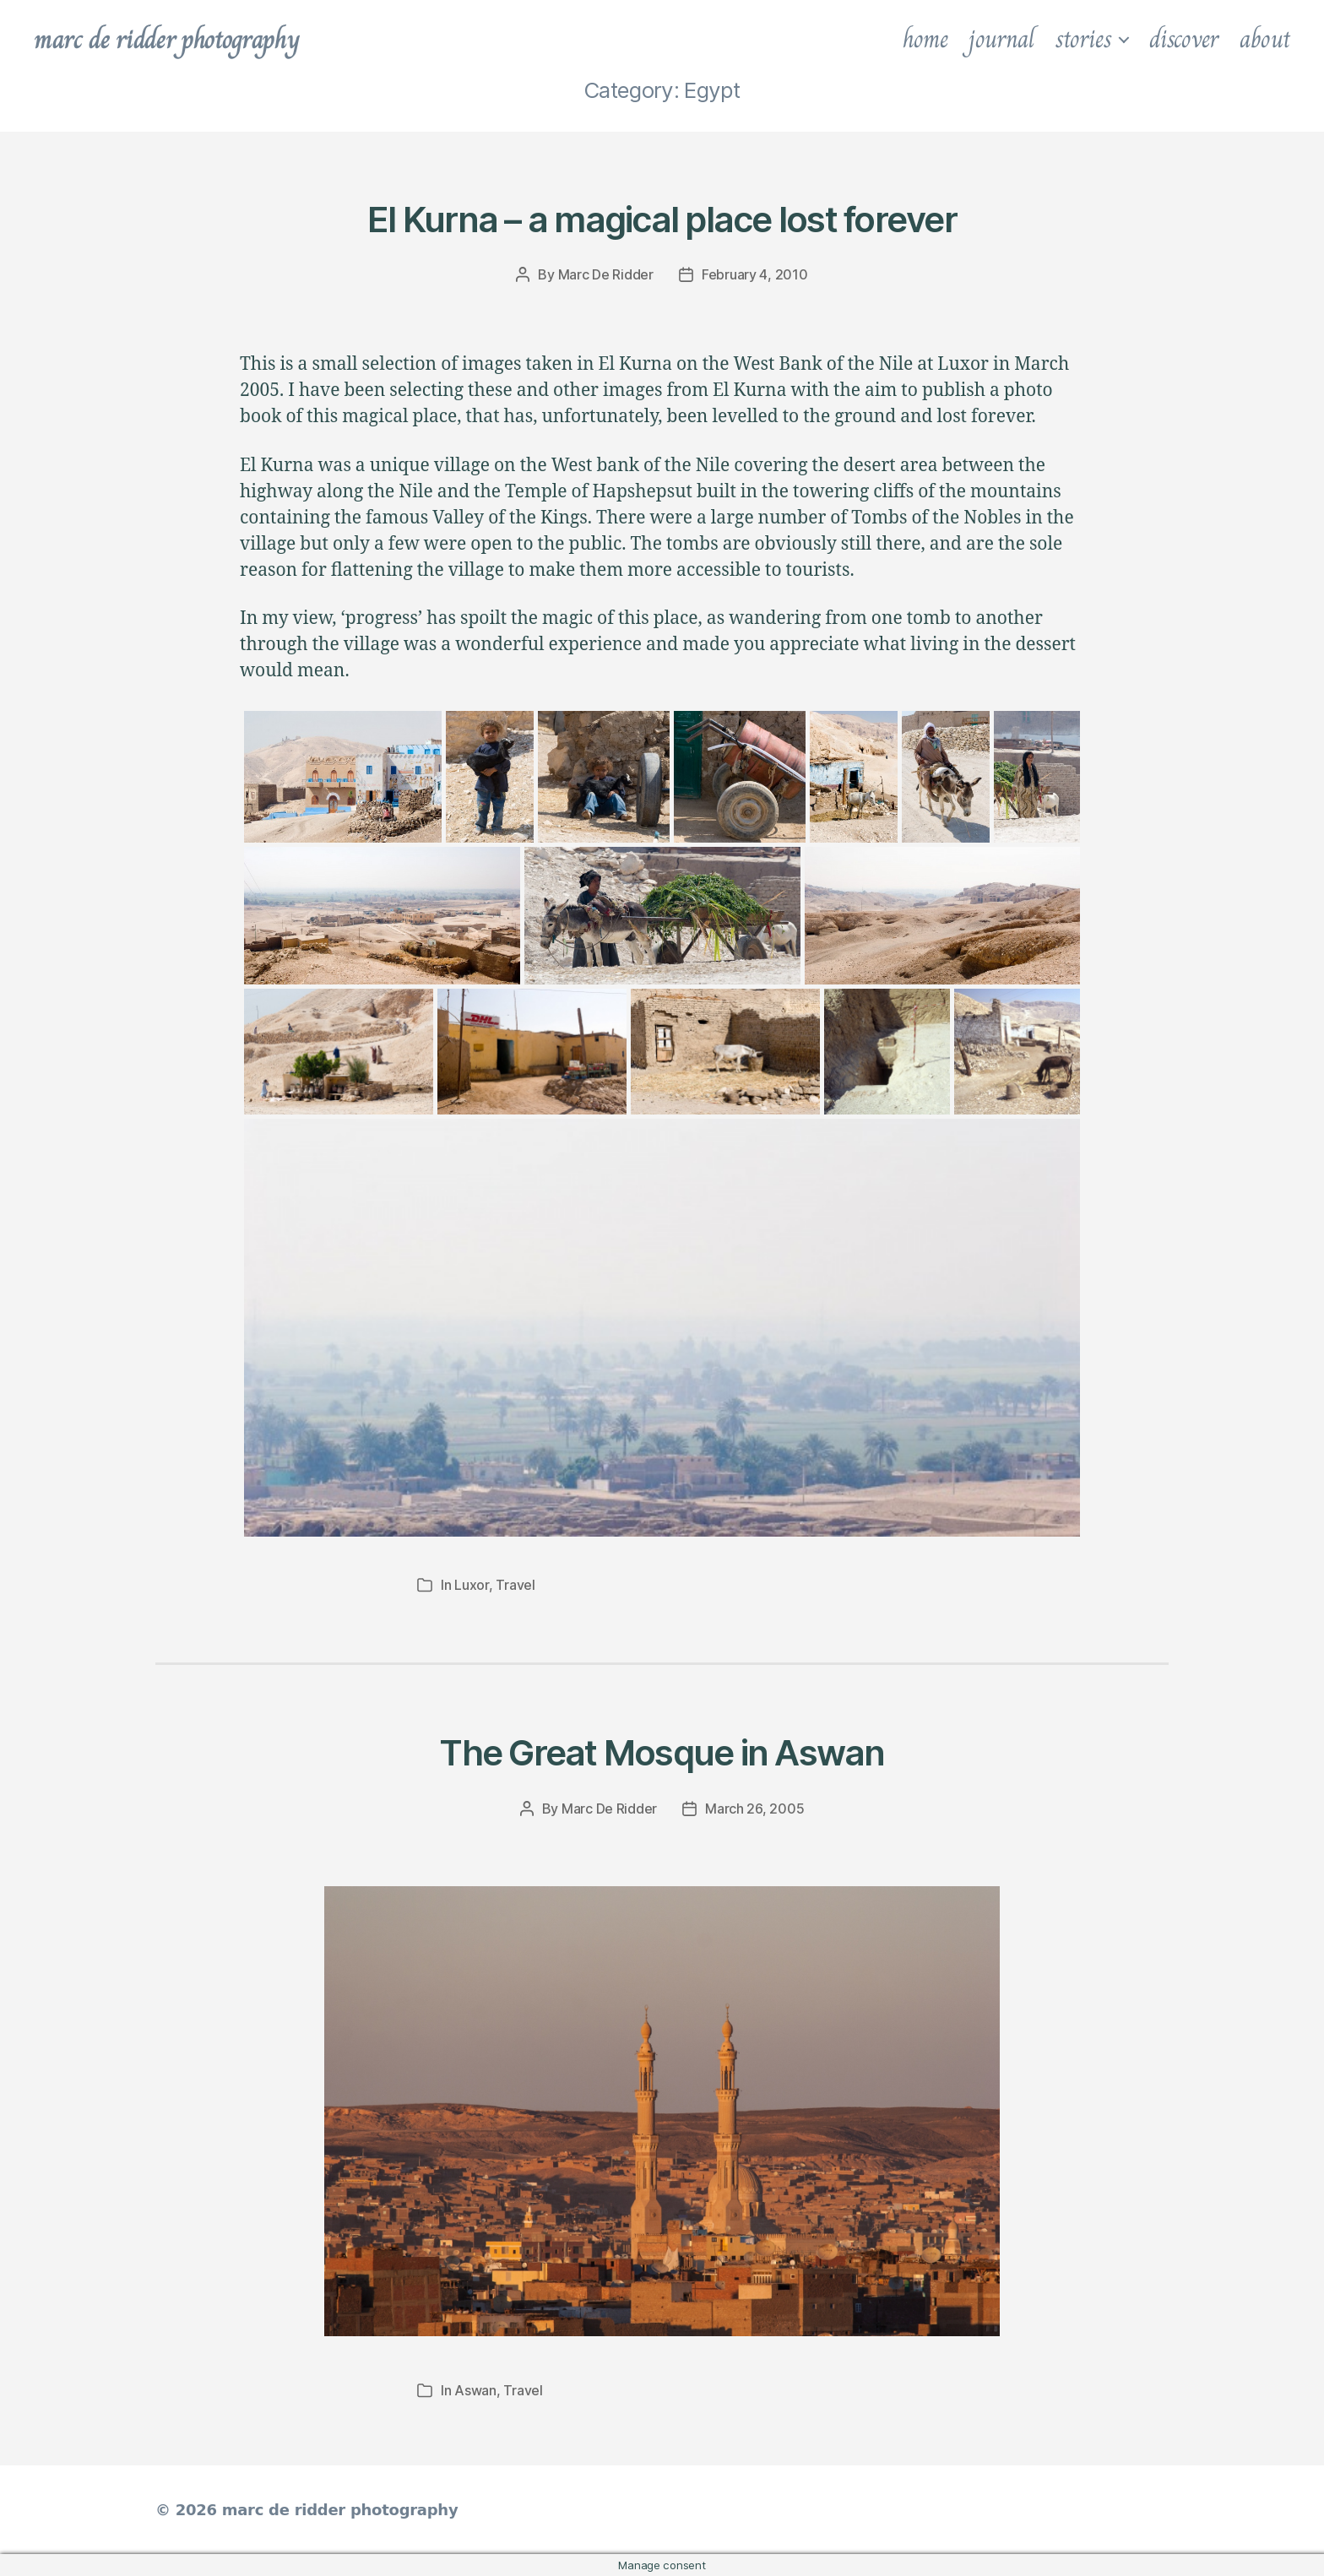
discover (1183, 39)
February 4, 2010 (755, 274)
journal (1001, 39)
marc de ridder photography (166, 38)
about (1265, 39)
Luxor (471, 1584)
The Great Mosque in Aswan (661, 1752)
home (925, 39)
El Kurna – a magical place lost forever (662, 219)
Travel (515, 1584)
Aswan (475, 2390)
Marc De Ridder (606, 274)
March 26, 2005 (754, 1808)
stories (1083, 39)
